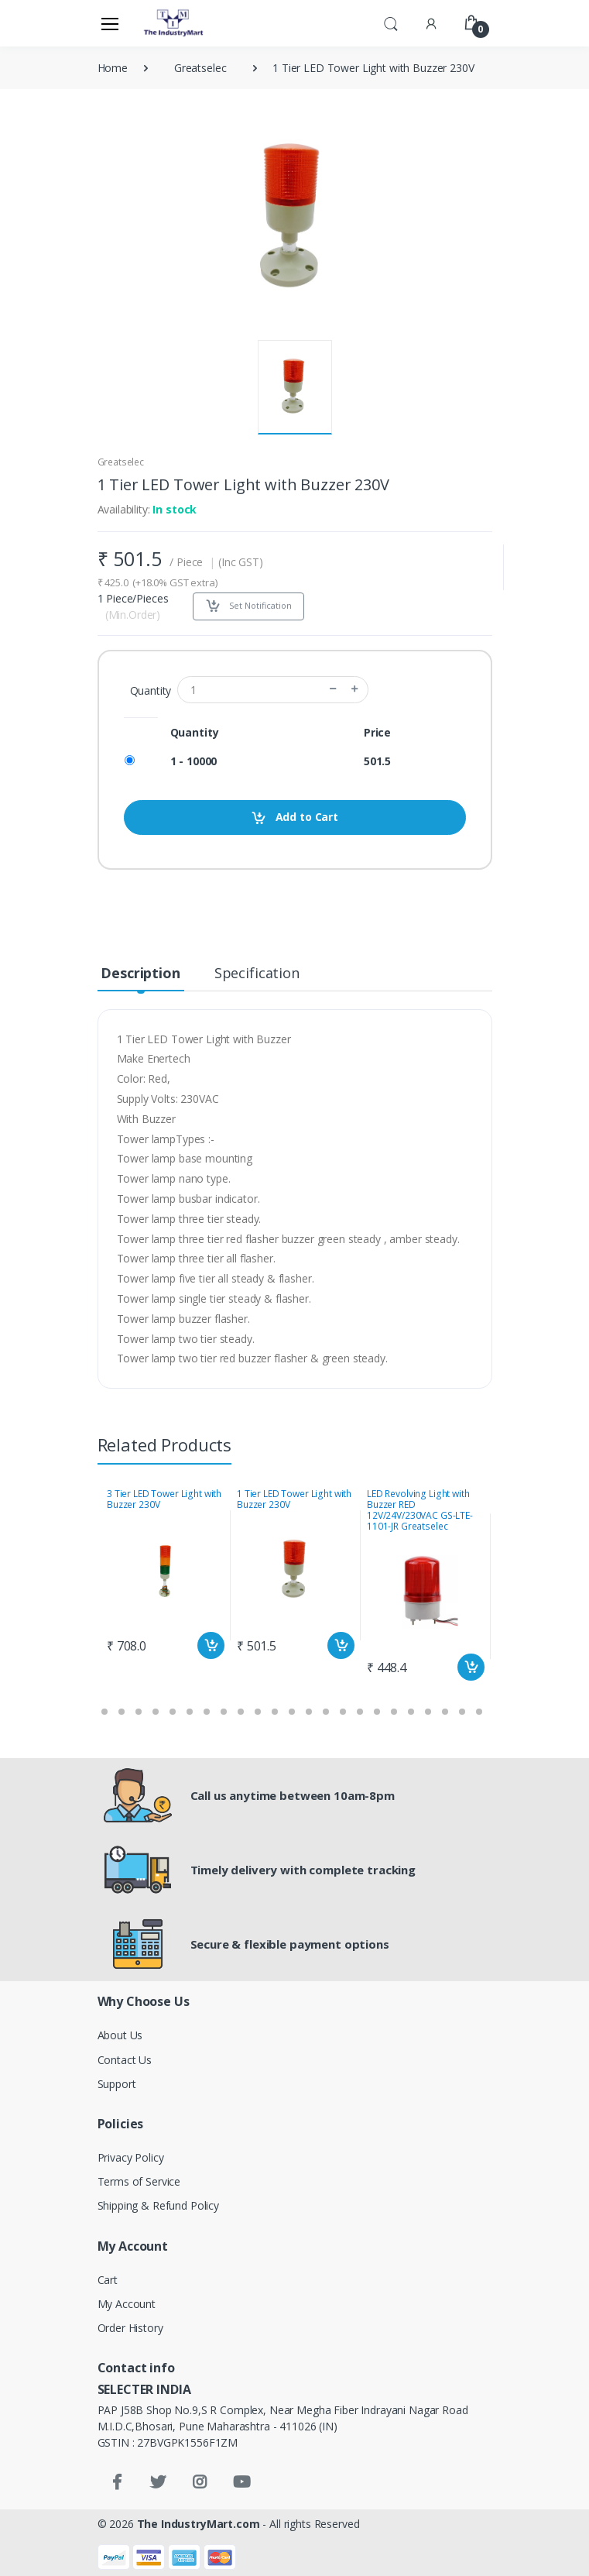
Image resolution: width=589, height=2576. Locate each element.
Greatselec (200, 67)
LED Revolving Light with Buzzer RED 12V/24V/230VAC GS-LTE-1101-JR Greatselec (420, 1510)
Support (117, 2083)
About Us (120, 2035)
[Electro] (174, 23)
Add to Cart (294, 817)
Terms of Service (139, 2181)
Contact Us (125, 2059)
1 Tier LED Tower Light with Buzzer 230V (294, 1499)
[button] (390, 22)
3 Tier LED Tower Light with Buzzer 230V (164, 1499)
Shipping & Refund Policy (159, 2205)
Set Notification (248, 606)
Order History (130, 2327)
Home (113, 67)
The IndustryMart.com (198, 2523)
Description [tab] (140, 972)
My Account (127, 2303)
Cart (108, 2279)
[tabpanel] (166, 1575)
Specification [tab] (257, 972)
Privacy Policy (131, 2157)
